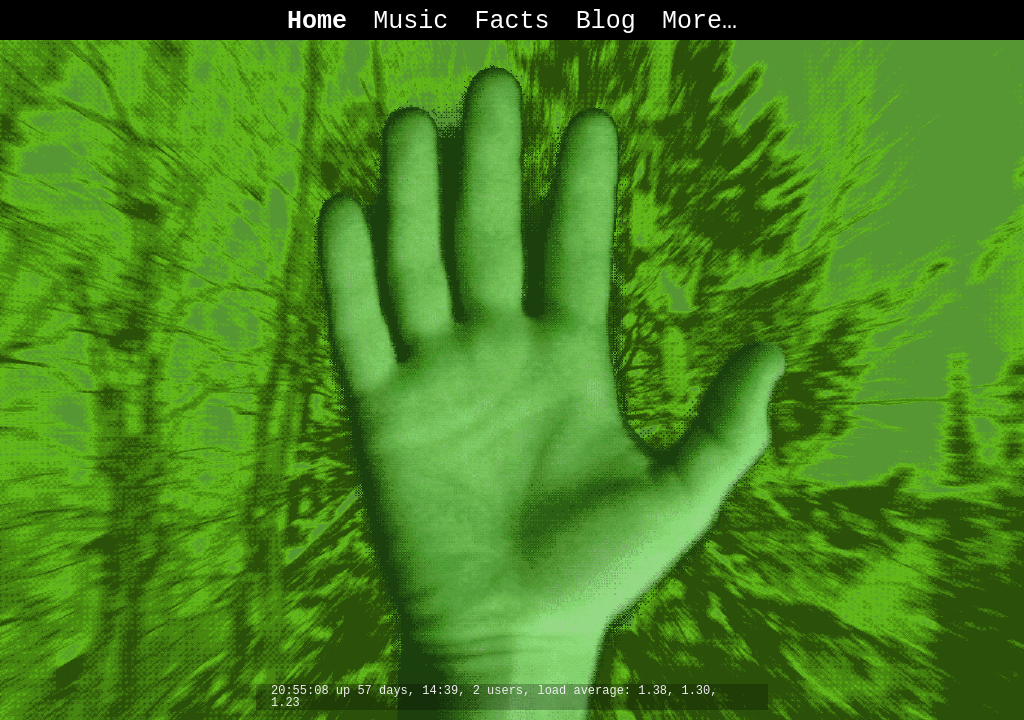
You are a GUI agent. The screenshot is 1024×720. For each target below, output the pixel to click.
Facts (511, 21)
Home (317, 21)
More (692, 21)
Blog (606, 21)
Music (410, 21)
